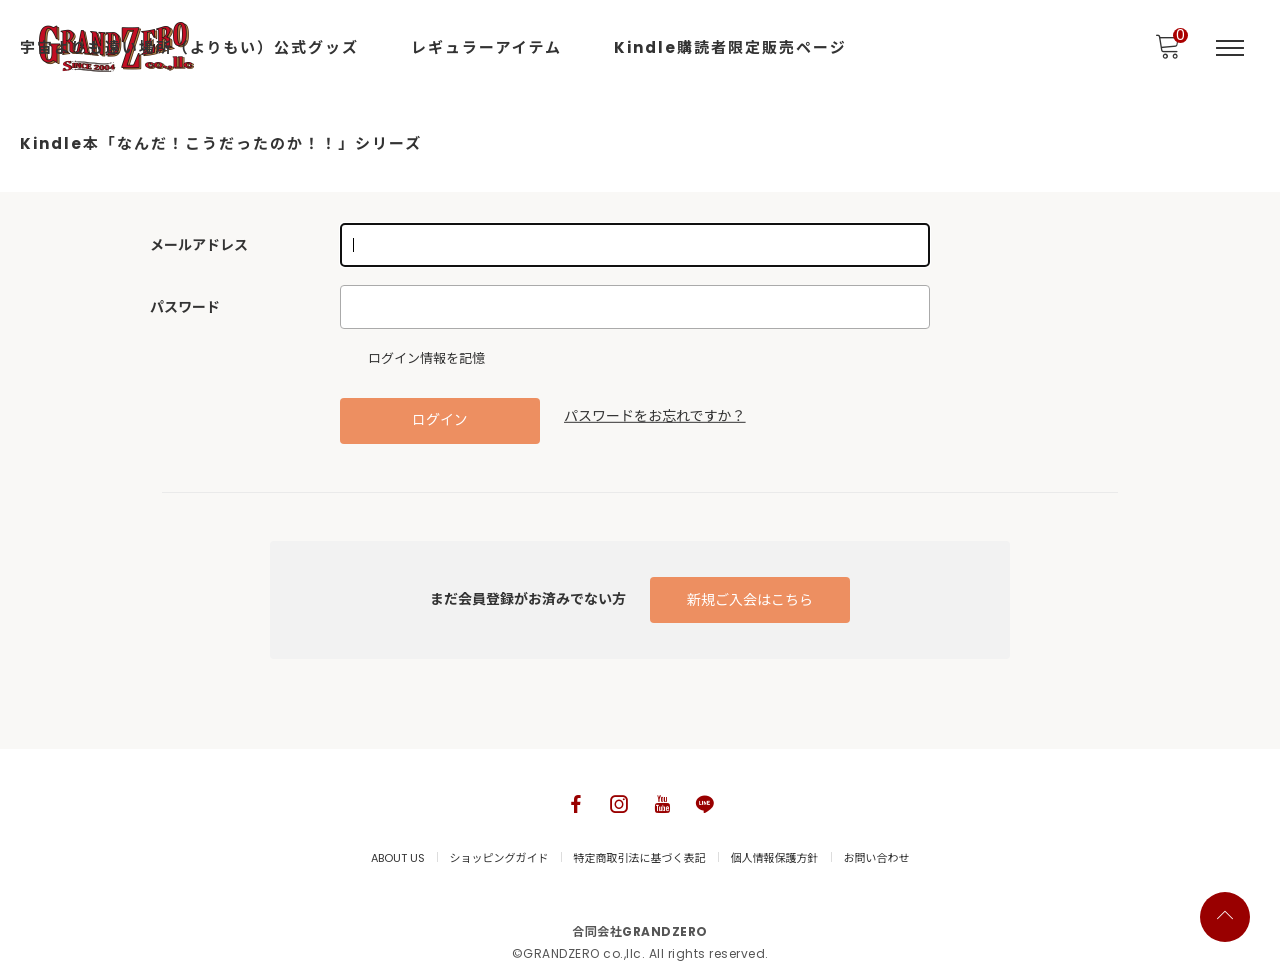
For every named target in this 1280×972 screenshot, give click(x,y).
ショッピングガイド (499, 858)
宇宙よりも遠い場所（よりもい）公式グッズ (189, 47)
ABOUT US (398, 858)
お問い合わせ (877, 858)
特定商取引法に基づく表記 (640, 858)
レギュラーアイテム (486, 47)
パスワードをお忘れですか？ (655, 416)
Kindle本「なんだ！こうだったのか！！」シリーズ (221, 143)
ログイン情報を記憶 (417, 359)
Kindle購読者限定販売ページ (730, 47)
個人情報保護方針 (775, 858)
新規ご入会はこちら (750, 600)
